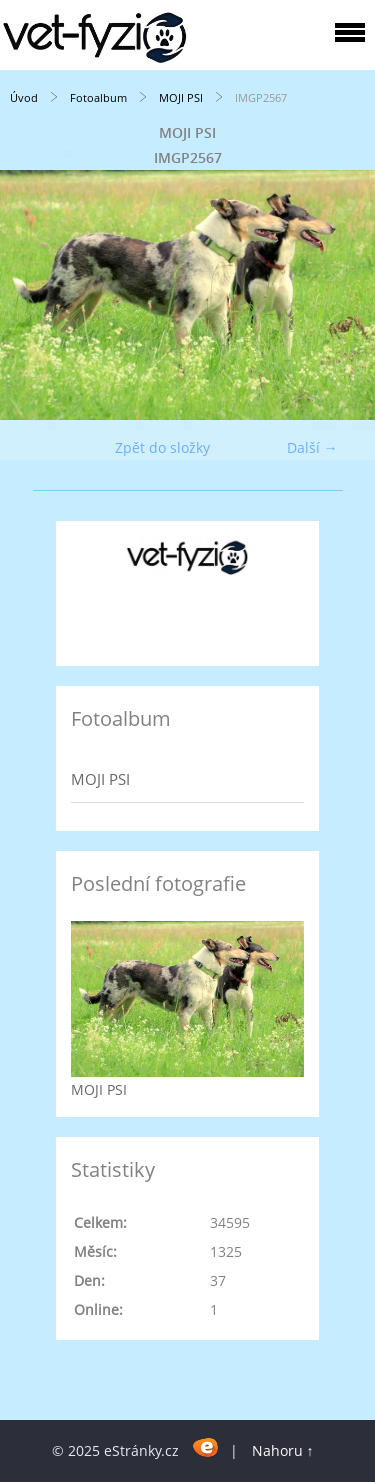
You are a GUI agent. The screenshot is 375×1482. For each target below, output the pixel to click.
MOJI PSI (181, 97)
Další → (312, 447)
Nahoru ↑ (283, 1450)
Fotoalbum (98, 97)
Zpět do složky (162, 447)
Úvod (24, 97)
